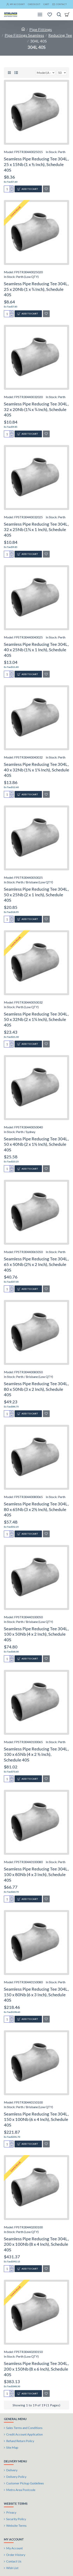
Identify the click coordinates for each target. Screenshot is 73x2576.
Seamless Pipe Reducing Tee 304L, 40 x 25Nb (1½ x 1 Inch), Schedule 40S (36, 650)
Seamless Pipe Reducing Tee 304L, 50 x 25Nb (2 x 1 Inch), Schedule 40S (36, 894)
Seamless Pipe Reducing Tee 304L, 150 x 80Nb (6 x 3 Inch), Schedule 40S (36, 1994)
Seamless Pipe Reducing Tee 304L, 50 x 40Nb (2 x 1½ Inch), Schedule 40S (36, 1144)
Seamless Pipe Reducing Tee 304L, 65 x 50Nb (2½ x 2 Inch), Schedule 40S (36, 1264)
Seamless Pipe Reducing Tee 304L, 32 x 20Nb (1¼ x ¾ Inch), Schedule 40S (36, 409)
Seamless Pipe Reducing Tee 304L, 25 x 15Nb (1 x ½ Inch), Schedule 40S (36, 164)
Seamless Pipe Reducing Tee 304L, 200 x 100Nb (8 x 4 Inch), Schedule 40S (36, 2244)
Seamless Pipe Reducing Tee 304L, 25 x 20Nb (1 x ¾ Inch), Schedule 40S (36, 289)
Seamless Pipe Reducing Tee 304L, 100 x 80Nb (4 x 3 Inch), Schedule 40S (36, 1874)
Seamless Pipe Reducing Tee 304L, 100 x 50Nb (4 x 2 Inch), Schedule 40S (36, 1634)
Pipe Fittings (40, 29)
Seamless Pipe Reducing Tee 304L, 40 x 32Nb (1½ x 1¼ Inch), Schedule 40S (36, 770)
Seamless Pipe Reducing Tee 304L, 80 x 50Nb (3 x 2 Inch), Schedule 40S (36, 1389)
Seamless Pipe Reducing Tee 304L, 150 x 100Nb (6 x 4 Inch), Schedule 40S (36, 2119)
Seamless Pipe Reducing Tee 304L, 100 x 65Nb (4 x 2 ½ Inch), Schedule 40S (36, 1754)
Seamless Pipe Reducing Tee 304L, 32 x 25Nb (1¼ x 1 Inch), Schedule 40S (36, 529)
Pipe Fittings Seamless (24, 35)
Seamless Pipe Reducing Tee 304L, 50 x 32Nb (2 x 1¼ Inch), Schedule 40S (36, 1019)
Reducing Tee (60, 35)
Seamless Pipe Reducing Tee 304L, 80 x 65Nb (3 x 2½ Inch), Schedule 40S (36, 1509)
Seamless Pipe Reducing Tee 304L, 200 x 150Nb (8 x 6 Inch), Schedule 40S (36, 2369)
